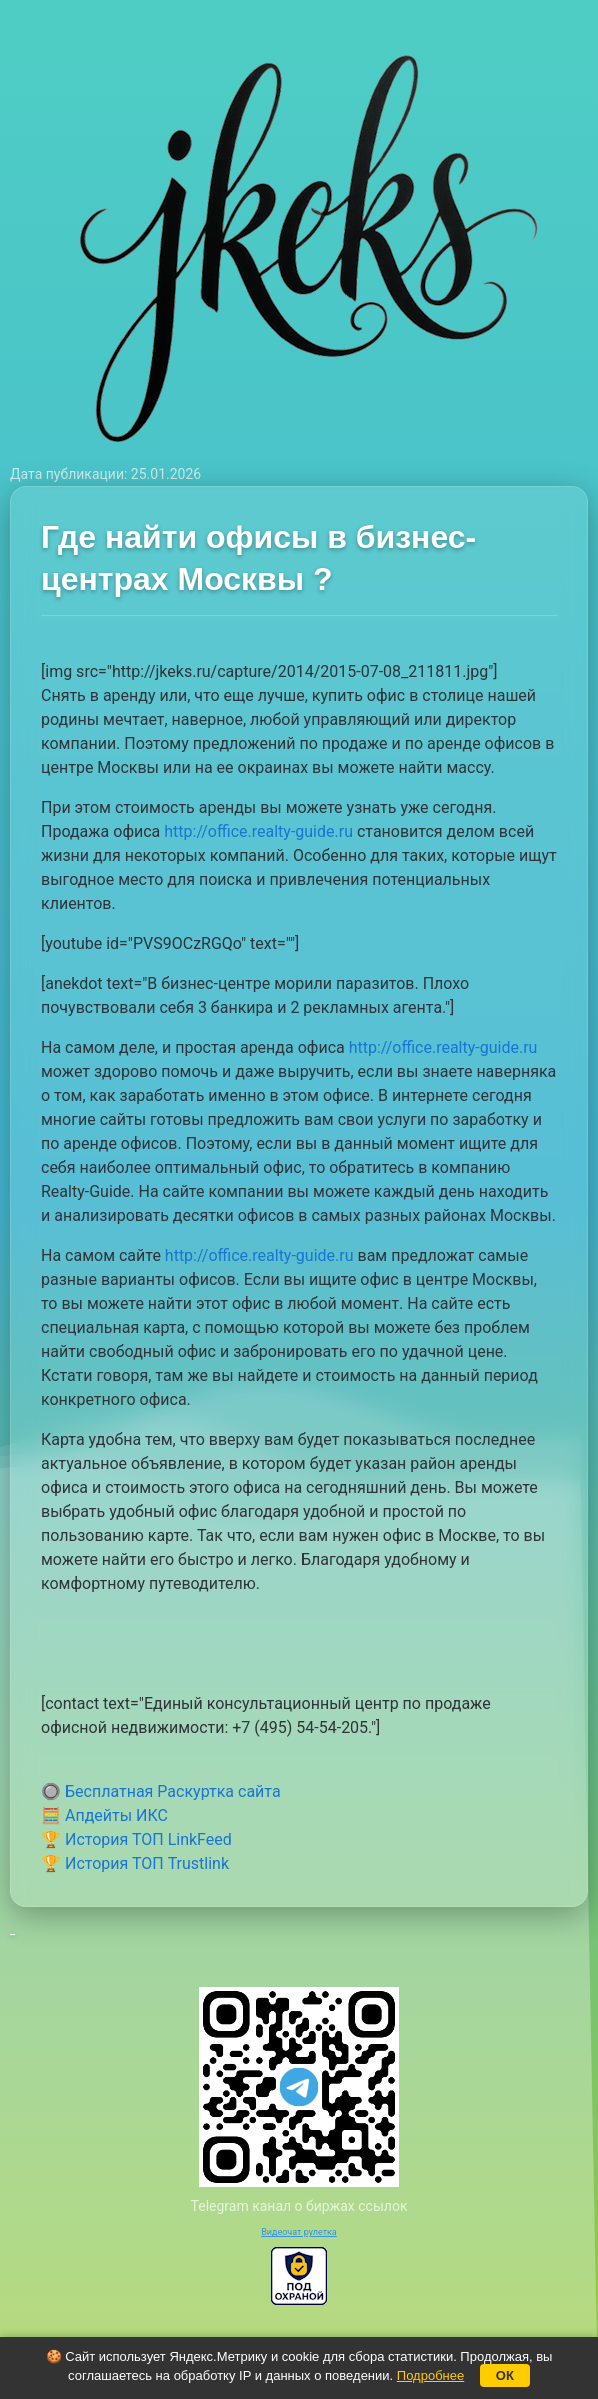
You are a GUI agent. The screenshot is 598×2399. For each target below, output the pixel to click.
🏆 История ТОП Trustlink (135, 1863)
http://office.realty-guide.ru (258, 831)
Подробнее (430, 2375)
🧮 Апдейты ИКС (104, 1815)
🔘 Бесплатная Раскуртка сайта (161, 1791)
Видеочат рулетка (299, 2232)
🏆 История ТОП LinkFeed (136, 1839)
